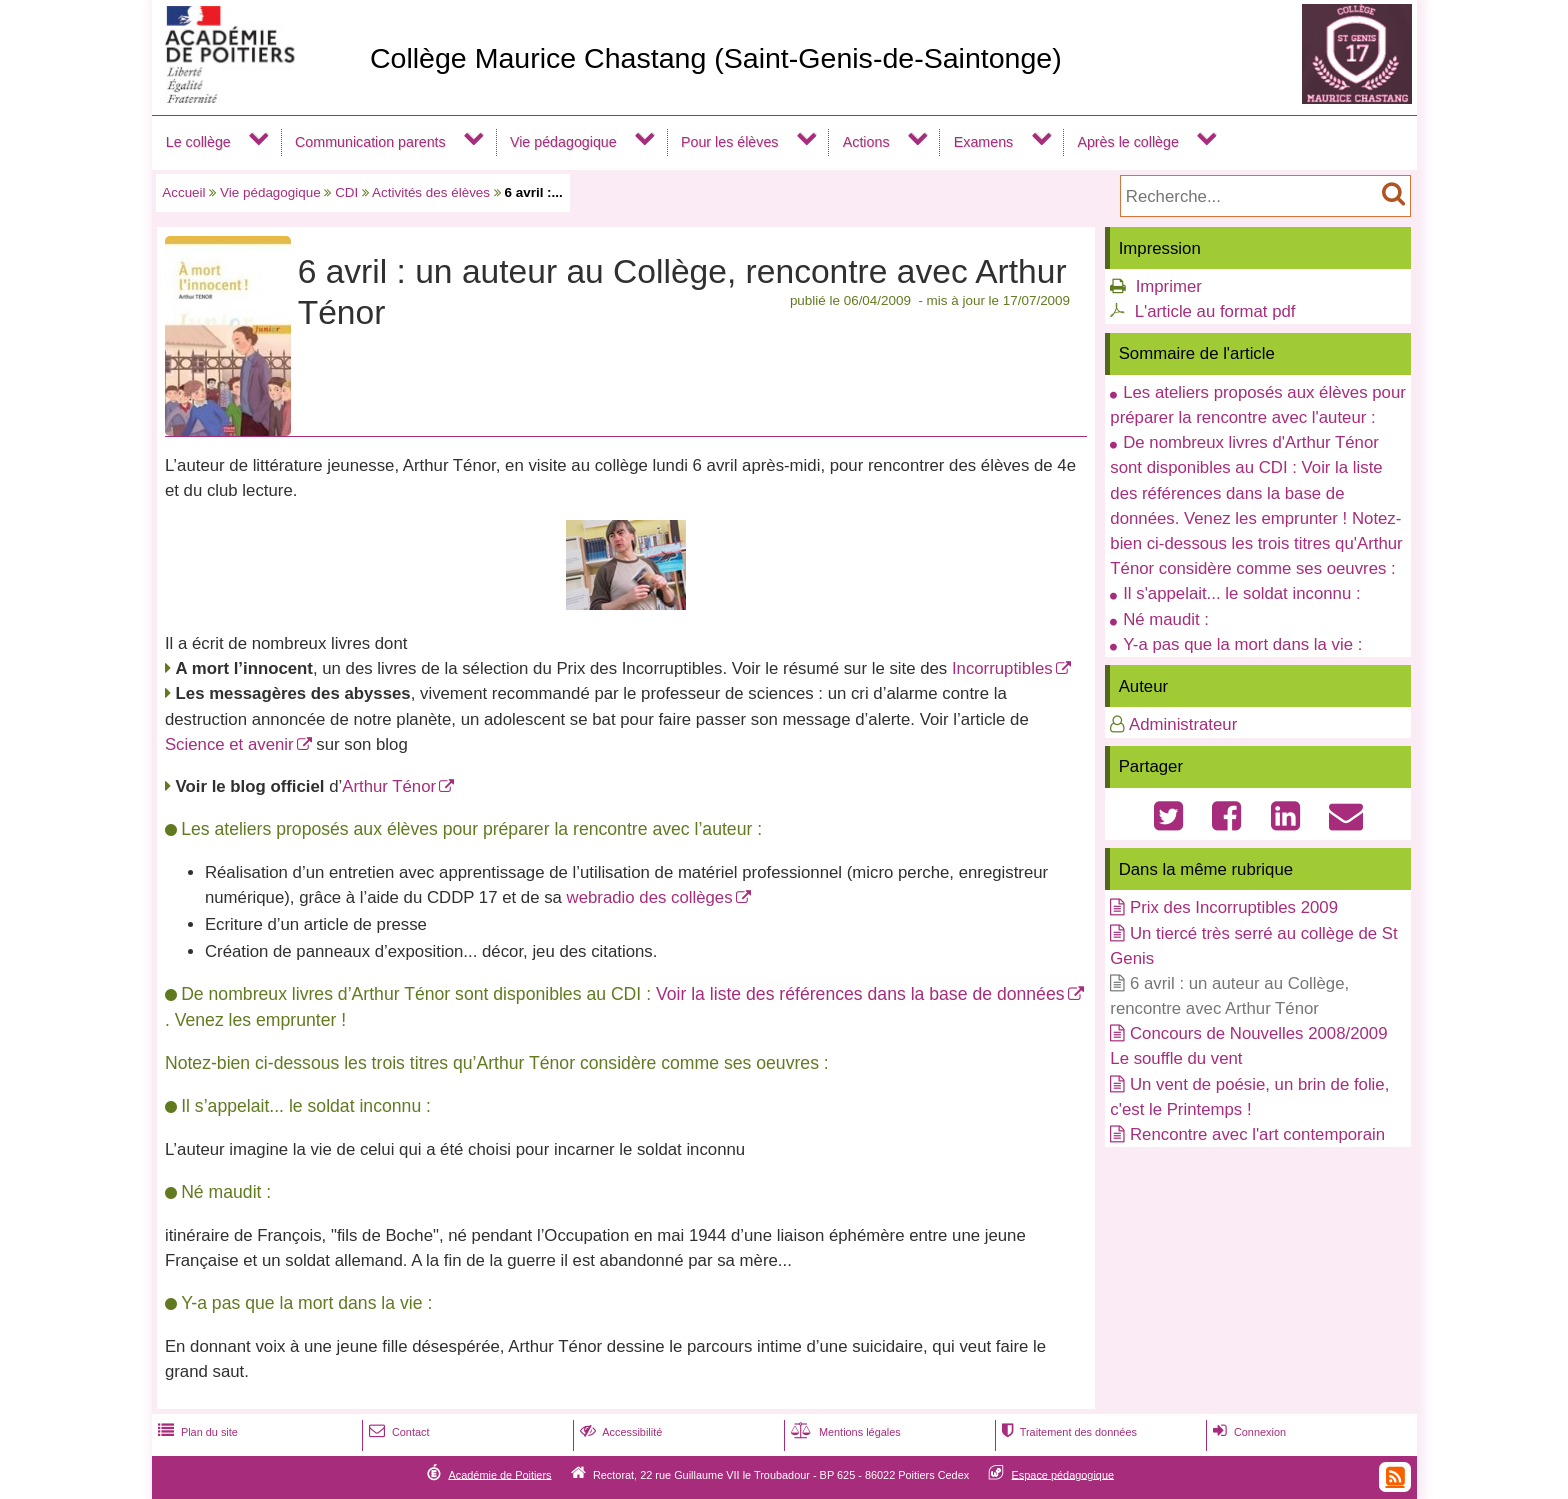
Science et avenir (229, 744)
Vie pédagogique (563, 142)
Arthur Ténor (389, 786)
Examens (983, 142)
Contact (397, 1432)
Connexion (1247, 1432)
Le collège (198, 142)
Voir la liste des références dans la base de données (860, 994)
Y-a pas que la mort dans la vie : (1242, 644)
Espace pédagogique (1063, 1474)
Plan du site (196, 1432)
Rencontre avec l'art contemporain (1257, 1134)
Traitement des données (1067, 1432)
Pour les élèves (730, 142)
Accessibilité (619, 1432)
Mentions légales (844, 1432)
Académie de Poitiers (499, 1474)
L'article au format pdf (1215, 311)
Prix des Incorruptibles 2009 (1234, 907)
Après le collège (1128, 142)
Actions (866, 142)
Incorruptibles (1002, 668)
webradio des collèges (650, 897)
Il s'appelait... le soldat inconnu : (1241, 593)
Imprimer (1169, 286)
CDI (346, 192)
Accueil (183, 192)
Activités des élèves (431, 192)
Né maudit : (1166, 619)
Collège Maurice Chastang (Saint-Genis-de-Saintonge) (716, 58)
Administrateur (1183, 724)
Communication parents (370, 142)
